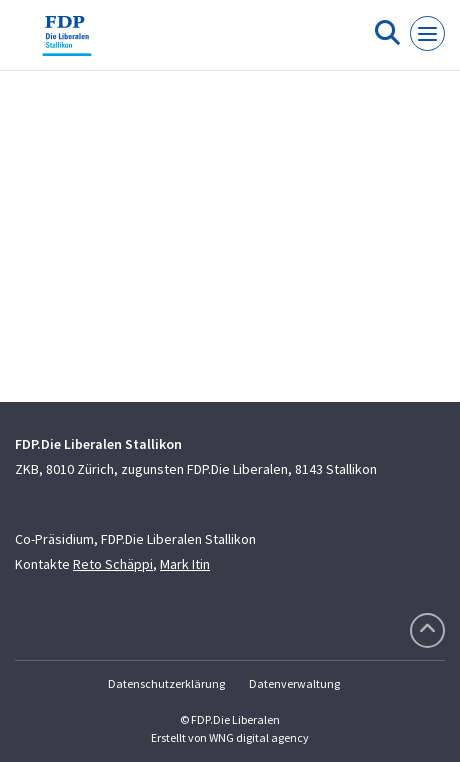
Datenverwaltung (294, 683)
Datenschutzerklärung (166, 683)
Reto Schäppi (113, 564)
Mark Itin (185, 564)
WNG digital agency (259, 737)
